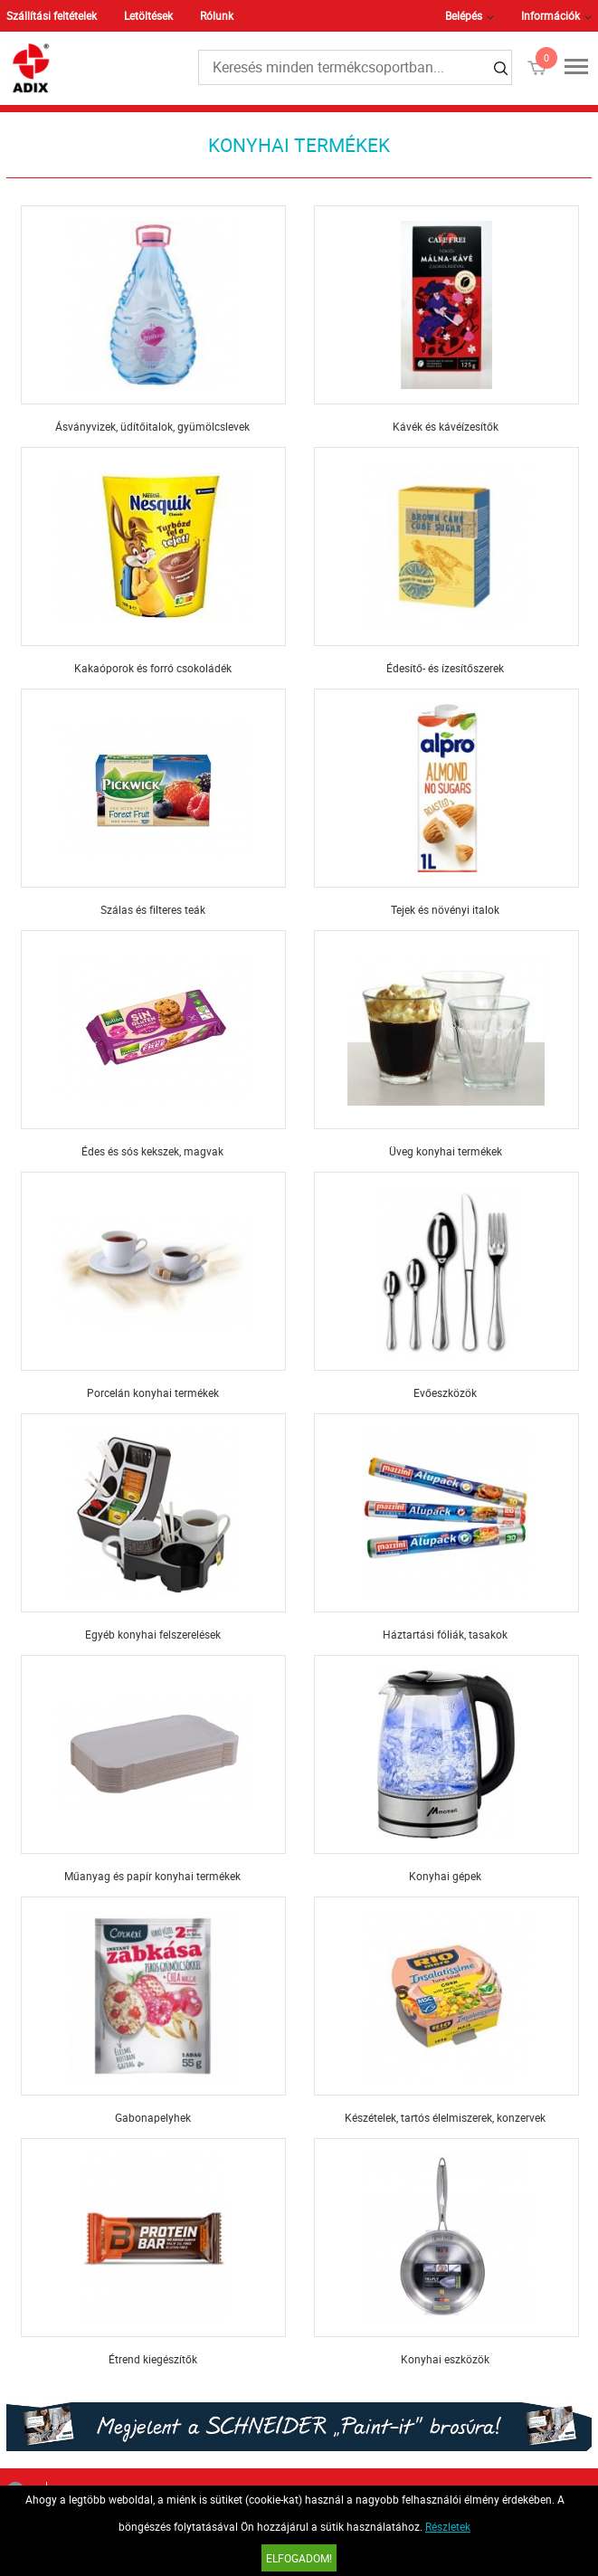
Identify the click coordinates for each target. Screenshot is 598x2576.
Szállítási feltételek (51, 15)
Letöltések (148, 15)
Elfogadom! (299, 2558)
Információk (550, 15)
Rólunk (216, 15)
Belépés (463, 15)
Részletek (447, 2526)
